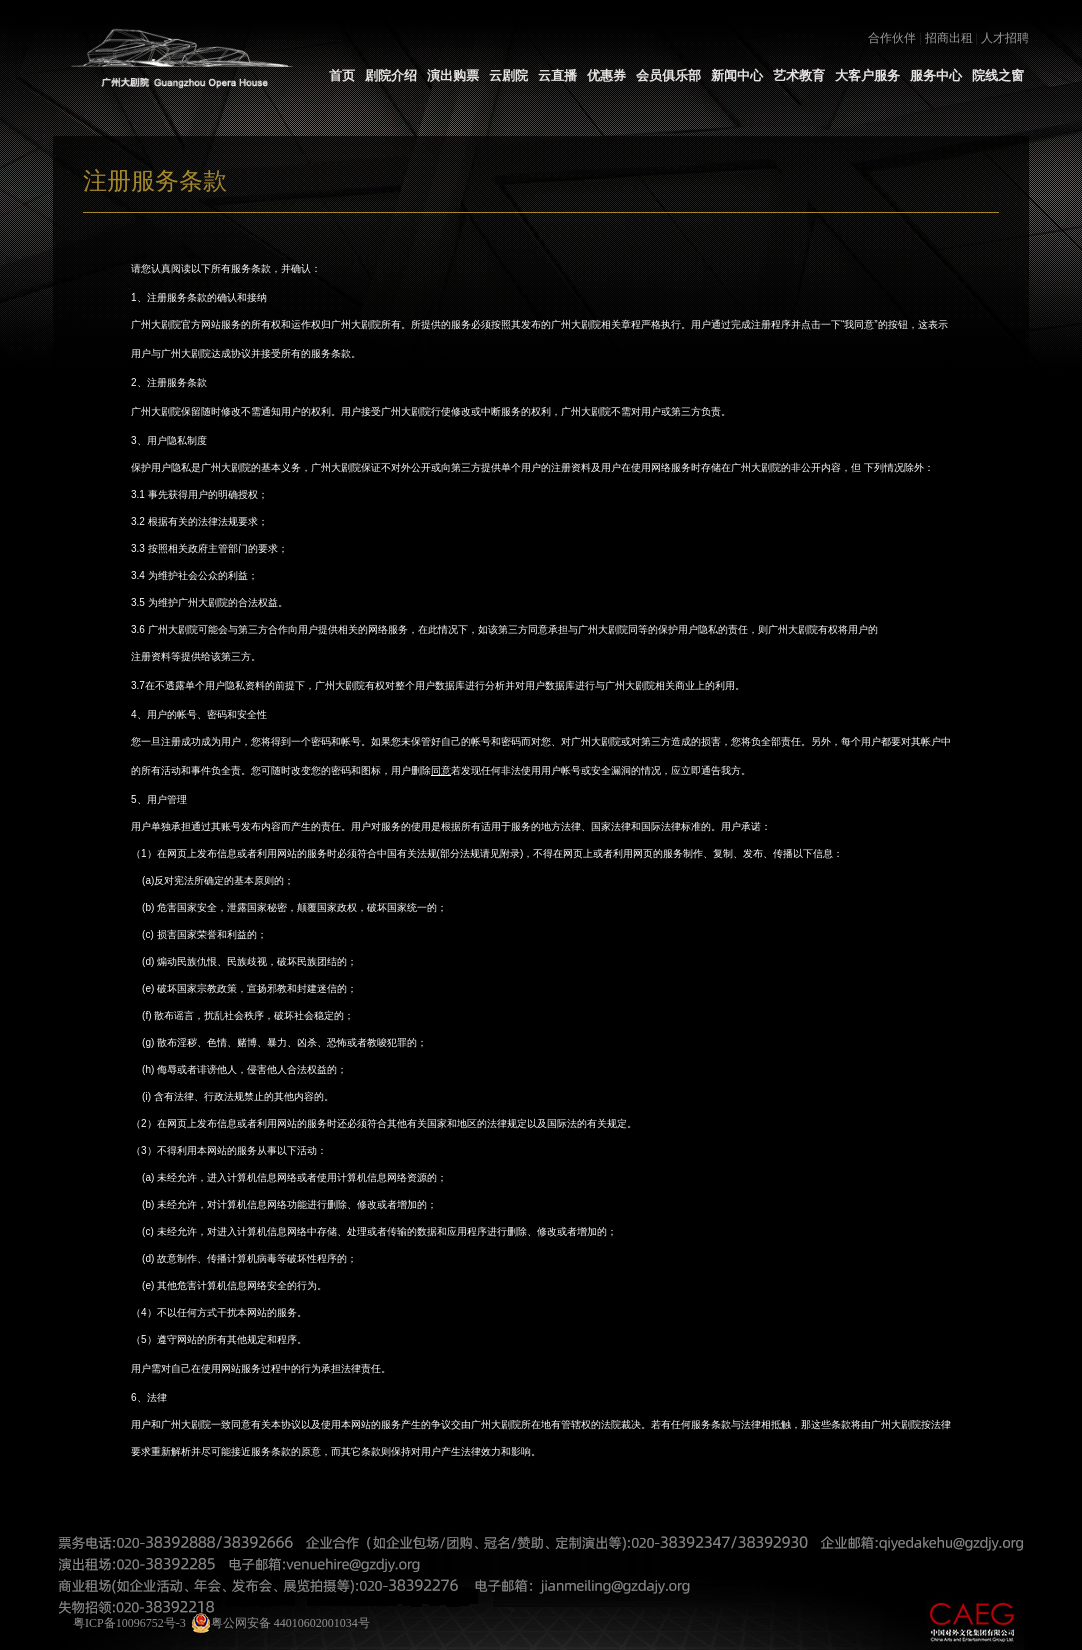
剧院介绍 (391, 75)
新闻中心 (737, 75)
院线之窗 (998, 75)
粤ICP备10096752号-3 (129, 1623)
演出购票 (453, 75)
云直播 (557, 75)
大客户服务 (867, 75)
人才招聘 (1005, 38)
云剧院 (508, 75)
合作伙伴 (892, 38)
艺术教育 (799, 75)
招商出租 (949, 38)
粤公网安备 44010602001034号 (280, 1623)
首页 (342, 75)
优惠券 (606, 75)
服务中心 (936, 75)
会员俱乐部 (668, 75)
